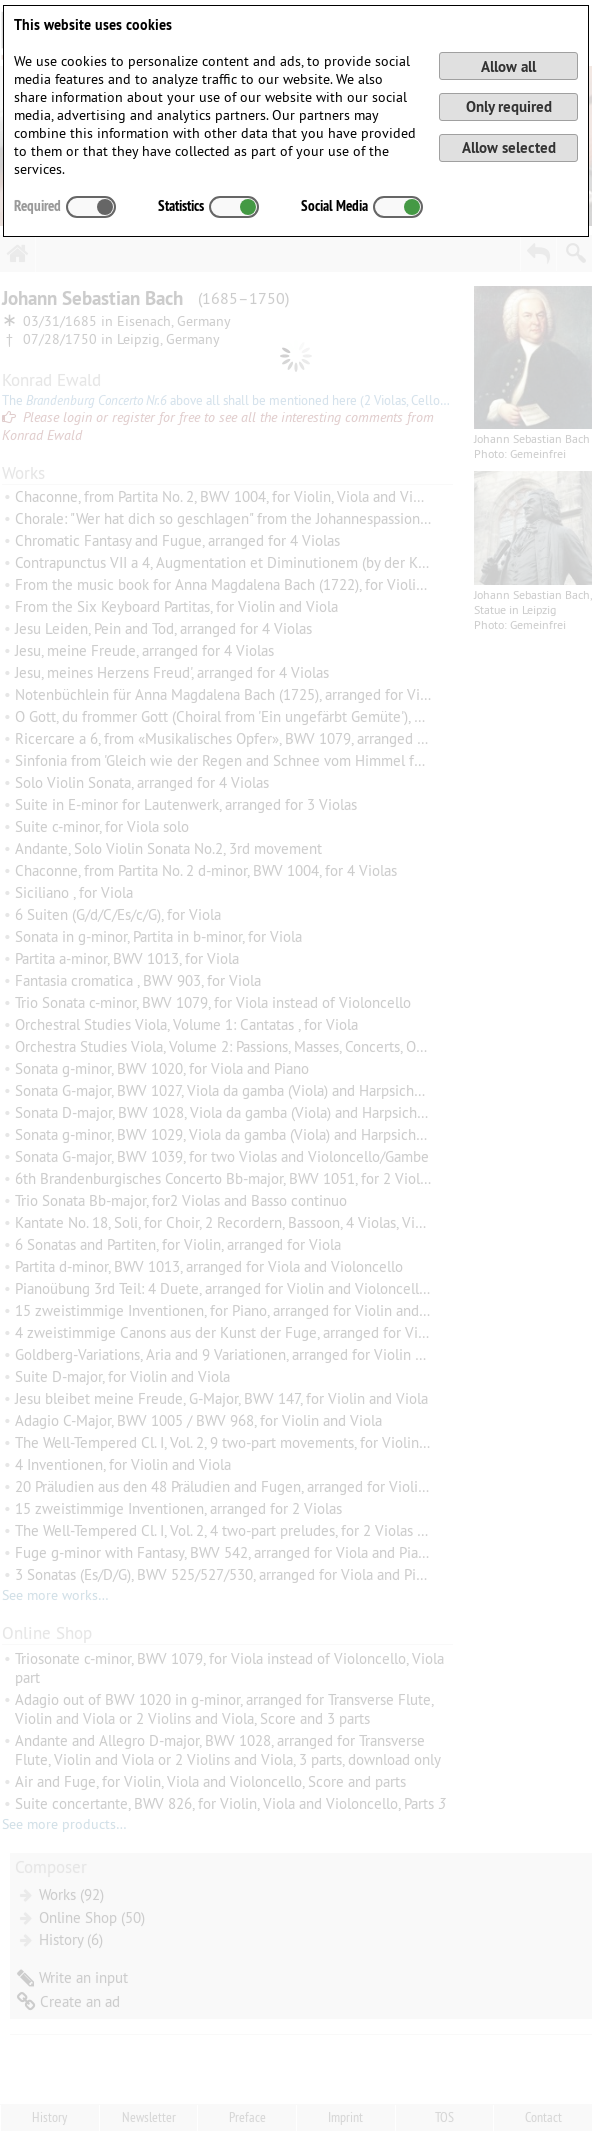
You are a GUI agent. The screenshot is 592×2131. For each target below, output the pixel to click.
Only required (509, 106)
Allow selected (509, 147)
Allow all (508, 66)
